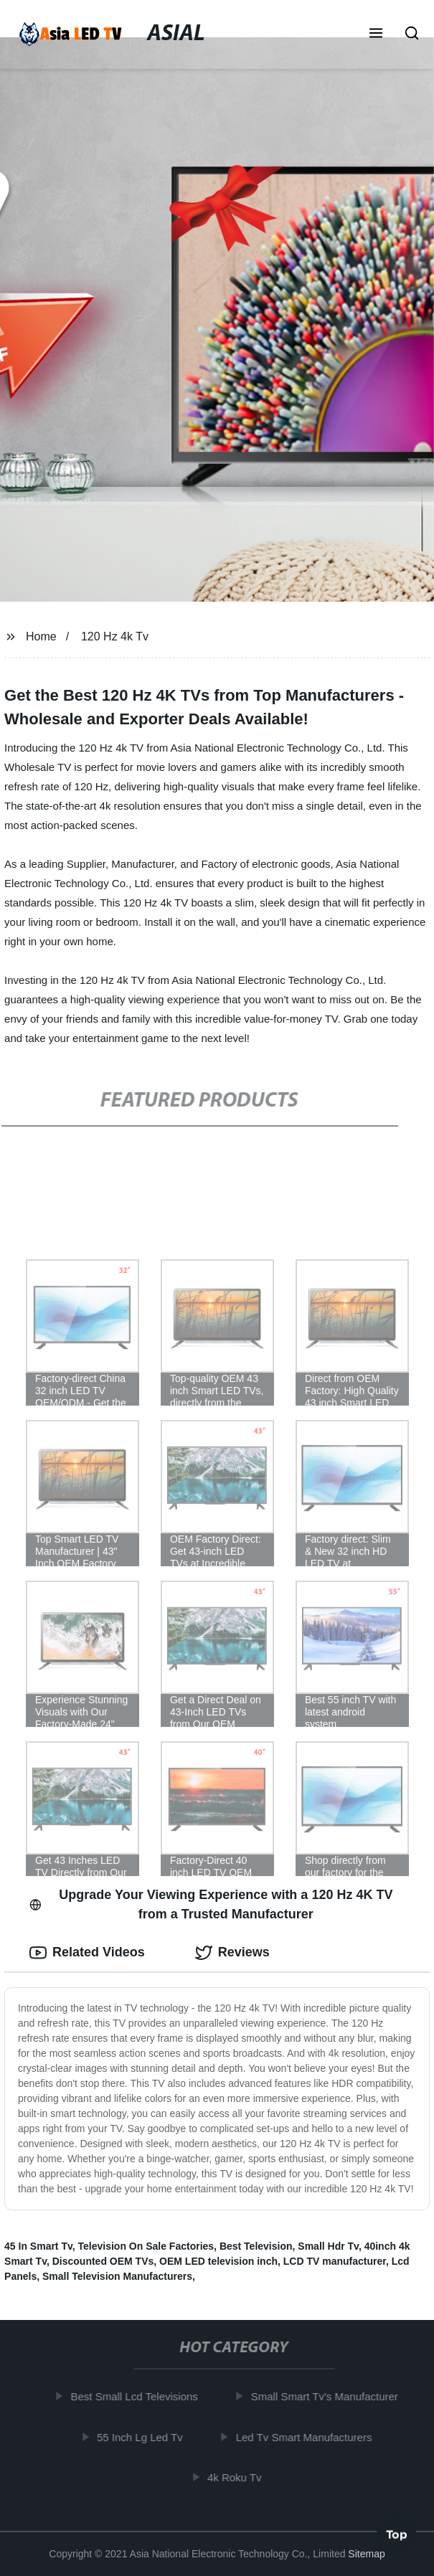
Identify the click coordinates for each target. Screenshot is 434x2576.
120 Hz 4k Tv (114, 636)
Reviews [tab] (232, 1952)
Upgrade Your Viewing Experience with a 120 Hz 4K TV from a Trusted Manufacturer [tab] (210, 1904)
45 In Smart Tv (38, 2246)
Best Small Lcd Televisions (136, 2396)
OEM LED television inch (218, 2261)
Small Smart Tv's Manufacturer (327, 2396)
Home (41, 636)
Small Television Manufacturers (117, 2276)
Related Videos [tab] (87, 1952)
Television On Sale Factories (146, 2246)
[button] (375, 34)
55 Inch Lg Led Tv (143, 2437)
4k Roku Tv (237, 2477)
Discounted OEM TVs (103, 2261)
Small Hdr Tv (328, 2246)
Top (396, 2537)
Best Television (256, 2246)
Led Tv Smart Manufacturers (307, 2437)
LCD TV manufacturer (334, 2261)
